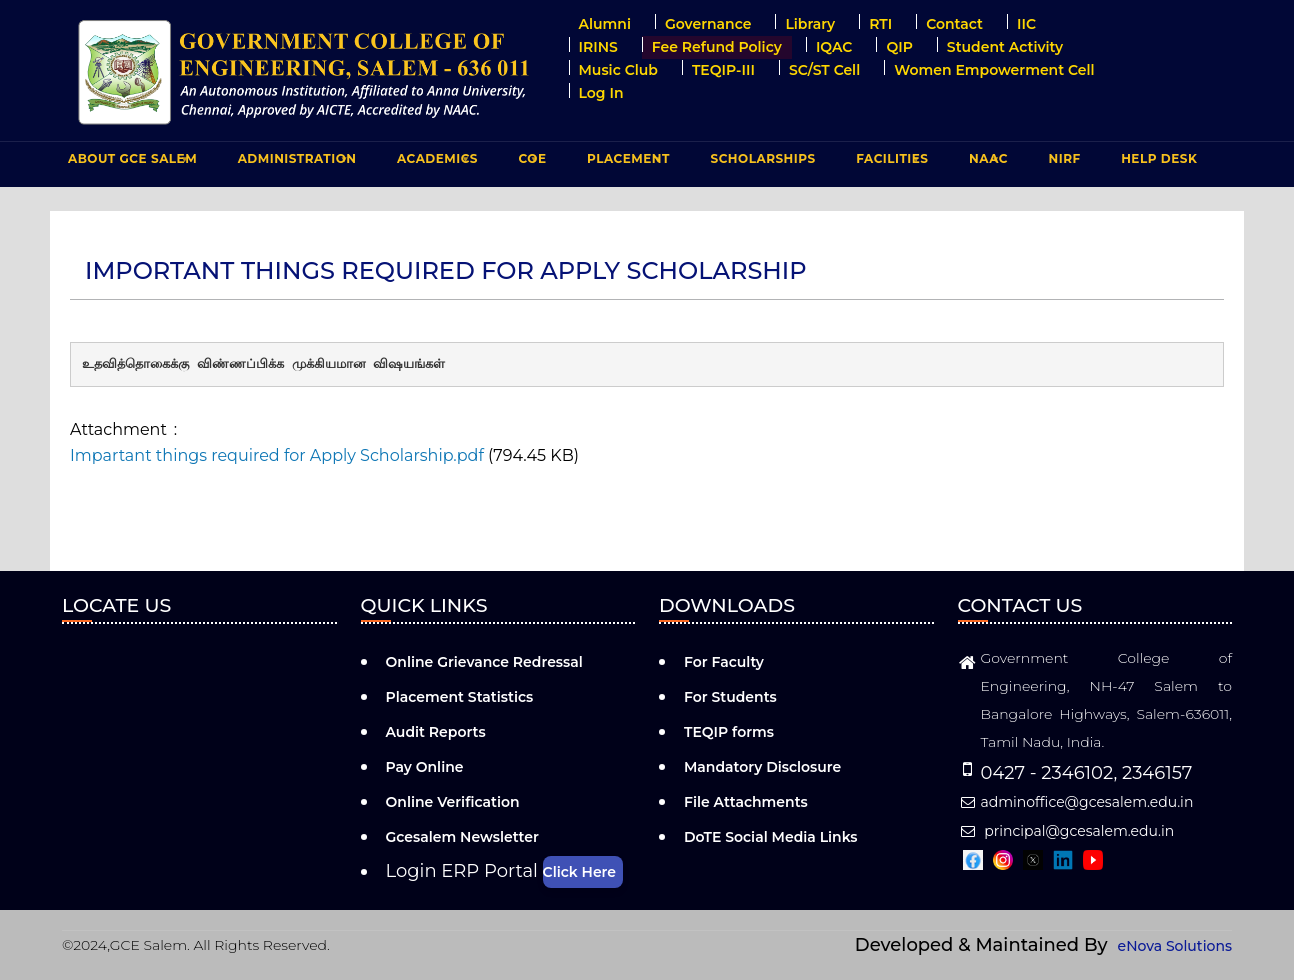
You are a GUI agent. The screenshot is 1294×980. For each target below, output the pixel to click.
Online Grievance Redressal (484, 662)
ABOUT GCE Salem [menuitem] (130, 163)
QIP (899, 47)
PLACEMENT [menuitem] (626, 163)
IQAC (834, 47)
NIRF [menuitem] (1065, 158)
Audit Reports (436, 732)
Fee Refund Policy (717, 47)
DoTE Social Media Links (771, 837)
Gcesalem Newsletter (462, 837)
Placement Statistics (460, 697)
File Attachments (746, 802)
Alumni (605, 24)
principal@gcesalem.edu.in (1066, 831)
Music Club (618, 70)
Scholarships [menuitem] (762, 158)
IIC (1026, 24)
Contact (954, 24)
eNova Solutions (1175, 946)
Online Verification (453, 802)
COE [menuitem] (530, 163)
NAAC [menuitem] (986, 163)
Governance (708, 24)
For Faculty (724, 662)
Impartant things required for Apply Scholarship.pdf (277, 455)
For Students (730, 697)
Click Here (579, 872)
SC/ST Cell (824, 70)
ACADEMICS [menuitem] (435, 163)
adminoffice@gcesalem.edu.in (1076, 802)
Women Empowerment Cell (994, 70)
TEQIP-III (723, 70)
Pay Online (425, 767)
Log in (601, 93)
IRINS (598, 47)
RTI (880, 24)
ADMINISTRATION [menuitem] (295, 163)
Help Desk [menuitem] (1159, 158)
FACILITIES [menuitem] (889, 163)
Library (810, 24)
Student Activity (1005, 47)
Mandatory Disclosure (762, 767)
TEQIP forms (729, 732)
